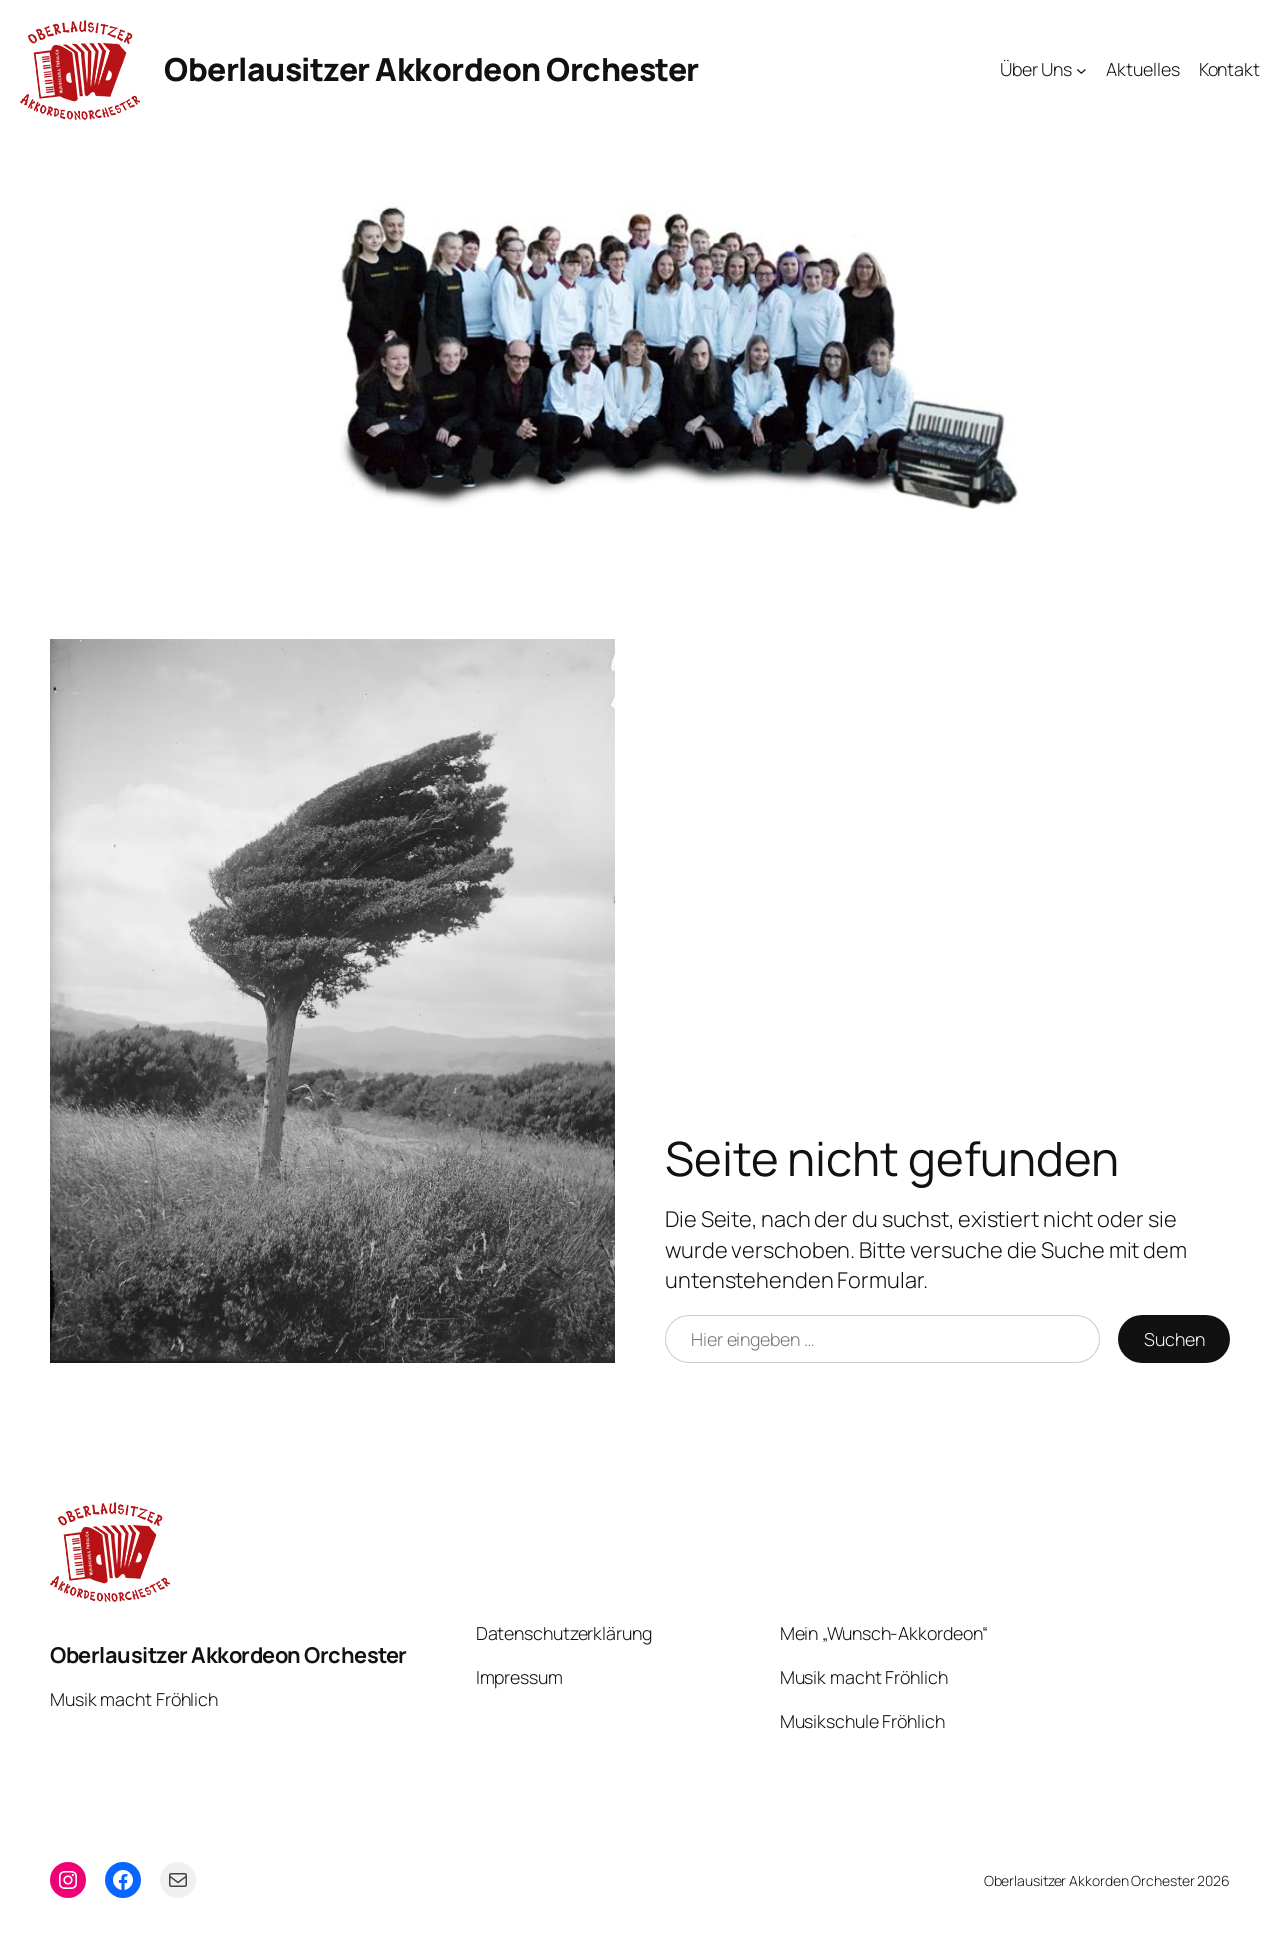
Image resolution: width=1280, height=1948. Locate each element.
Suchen (1174, 1339)
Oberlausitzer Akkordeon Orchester (431, 69)
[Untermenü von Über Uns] (1081, 70)
